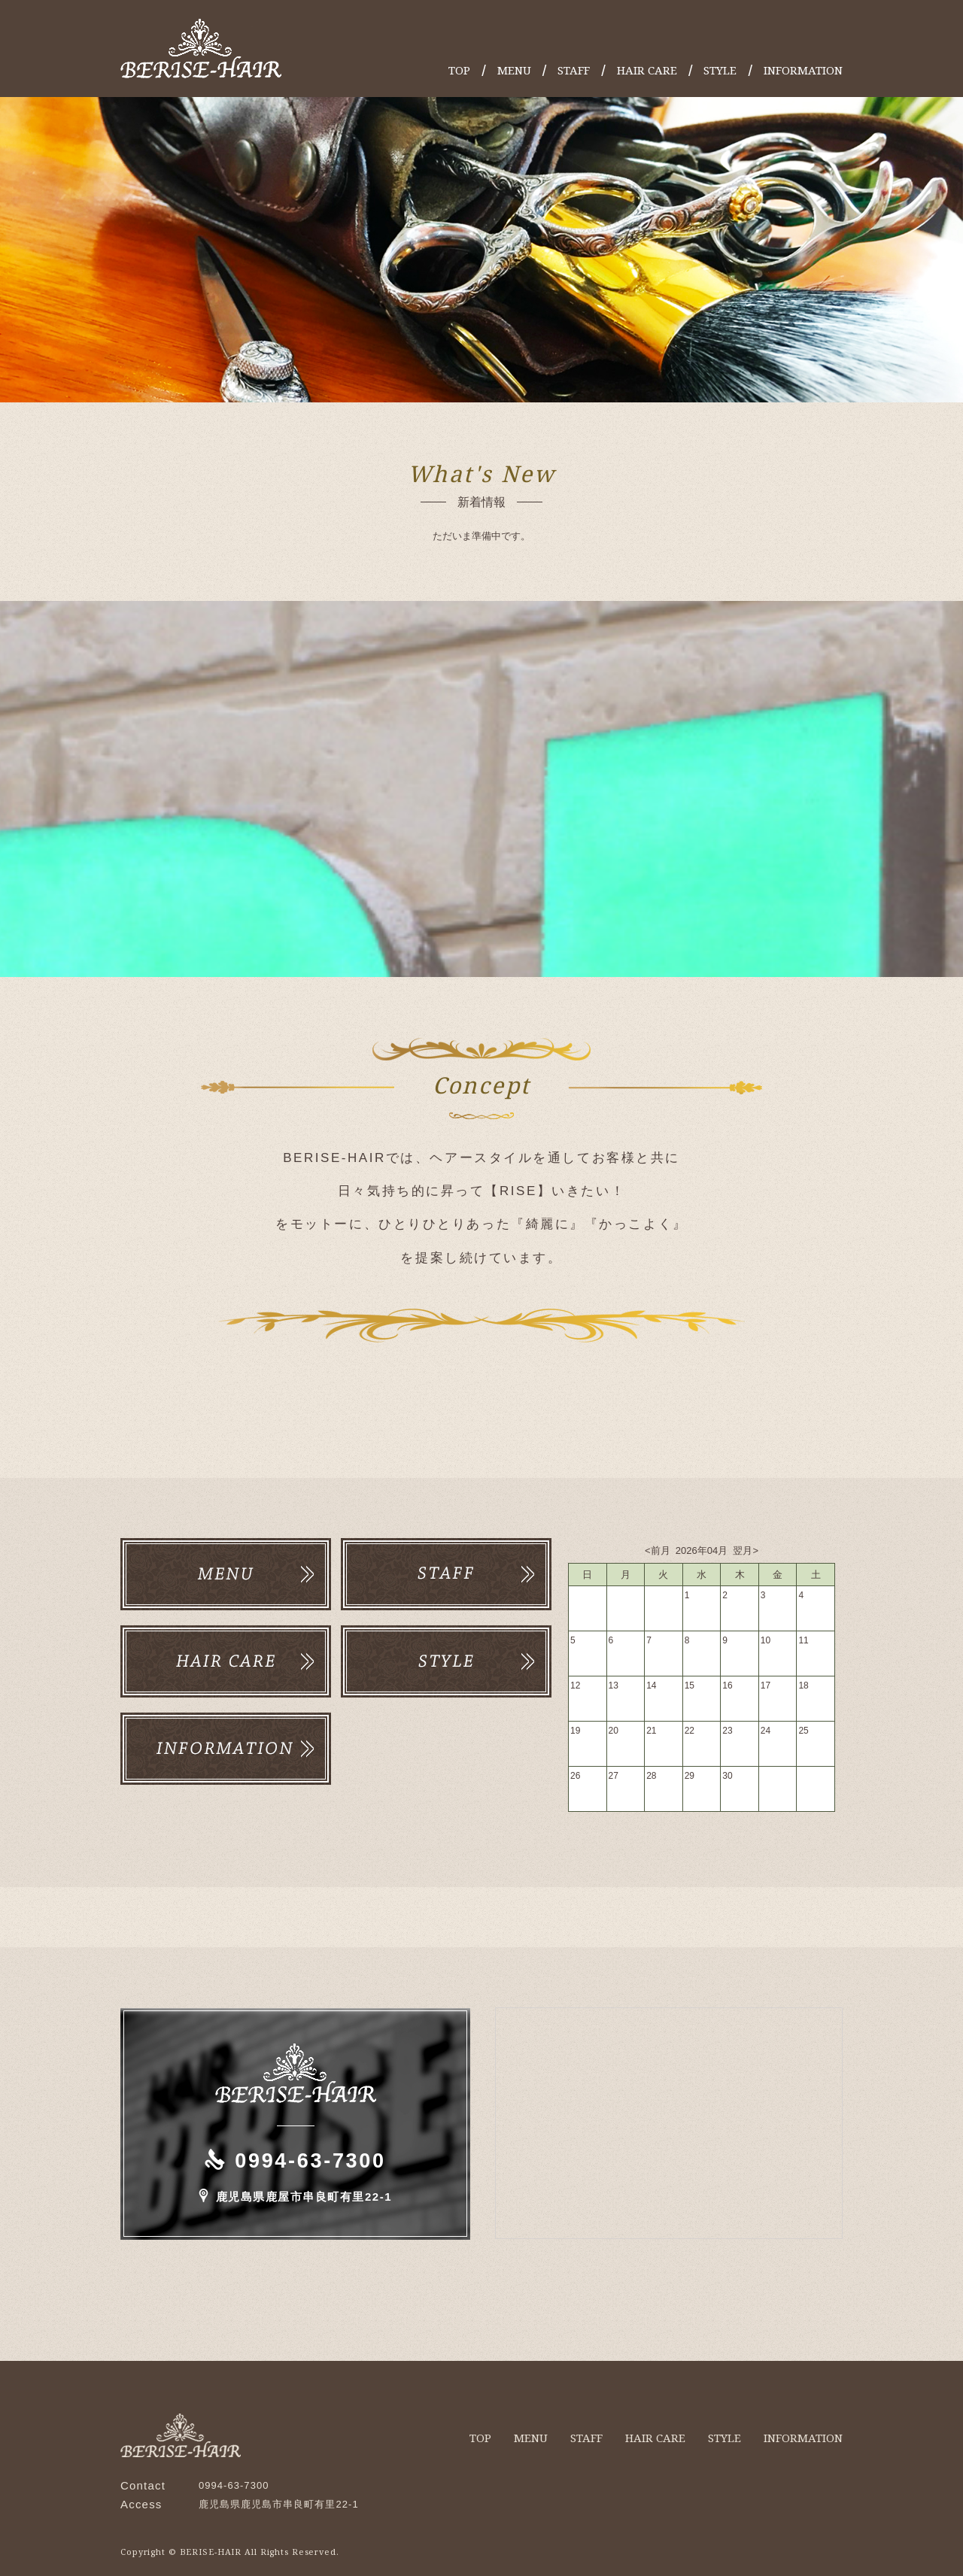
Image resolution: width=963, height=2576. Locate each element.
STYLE (720, 69)
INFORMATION (803, 69)
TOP (459, 69)
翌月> (744, 1548)
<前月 (659, 1548)
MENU (514, 69)
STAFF (573, 69)
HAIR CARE (647, 69)
